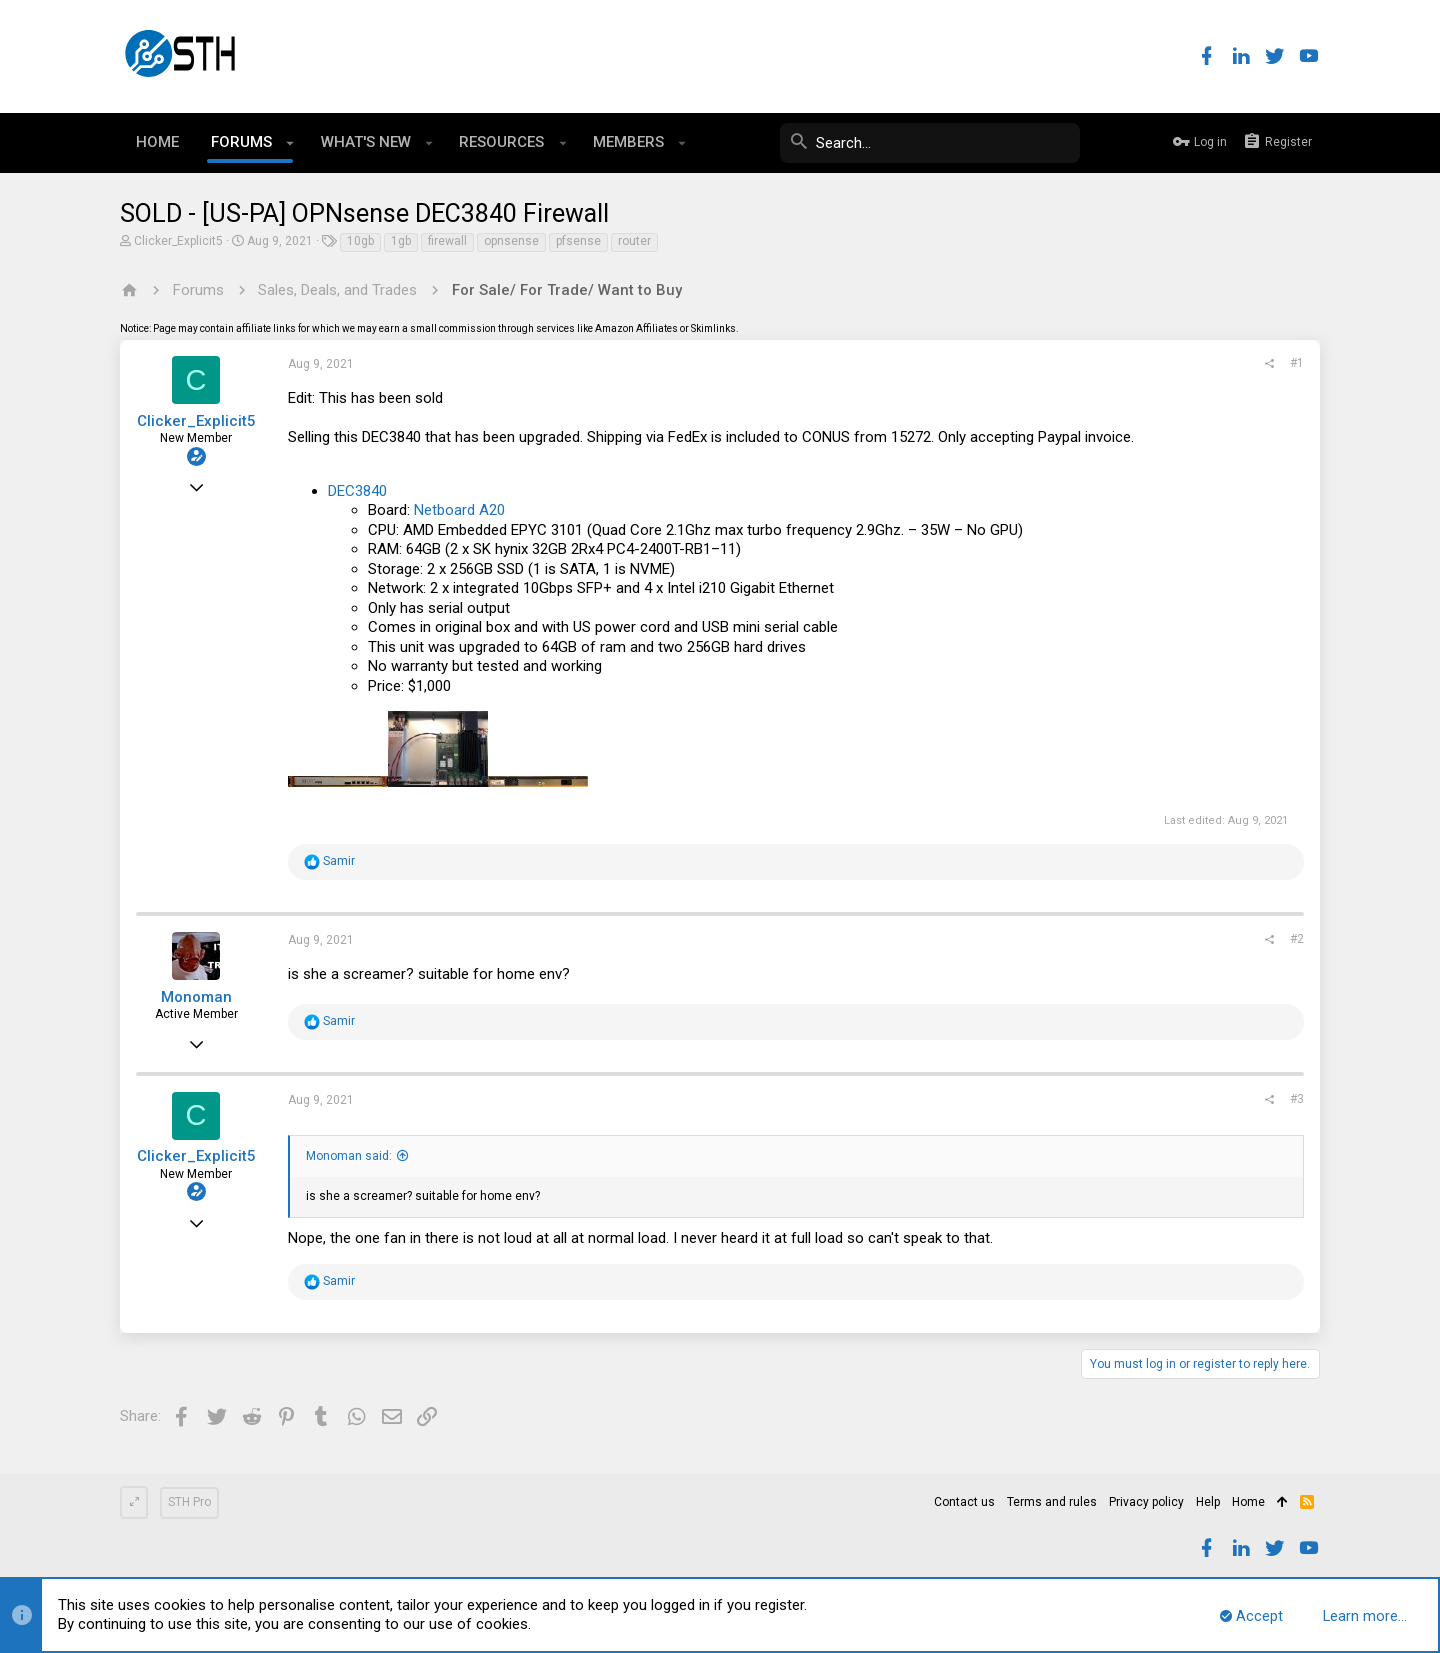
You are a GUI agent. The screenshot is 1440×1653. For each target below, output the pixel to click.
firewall (447, 241)
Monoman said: (349, 1156)
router (634, 241)
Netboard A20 (459, 510)
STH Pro (189, 1502)
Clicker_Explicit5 (178, 241)
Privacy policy (1146, 1502)
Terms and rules (1052, 1502)
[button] (290, 143)
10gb (360, 241)
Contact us (964, 1502)
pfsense (578, 241)
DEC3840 (357, 491)
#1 (1297, 363)
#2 (1297, 939)
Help (1208, 1502)
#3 (1297, 1099)
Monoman (196, 997)
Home (1248, 1502)
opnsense (511, 241)
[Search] (930, 143)
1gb (401, 241)
